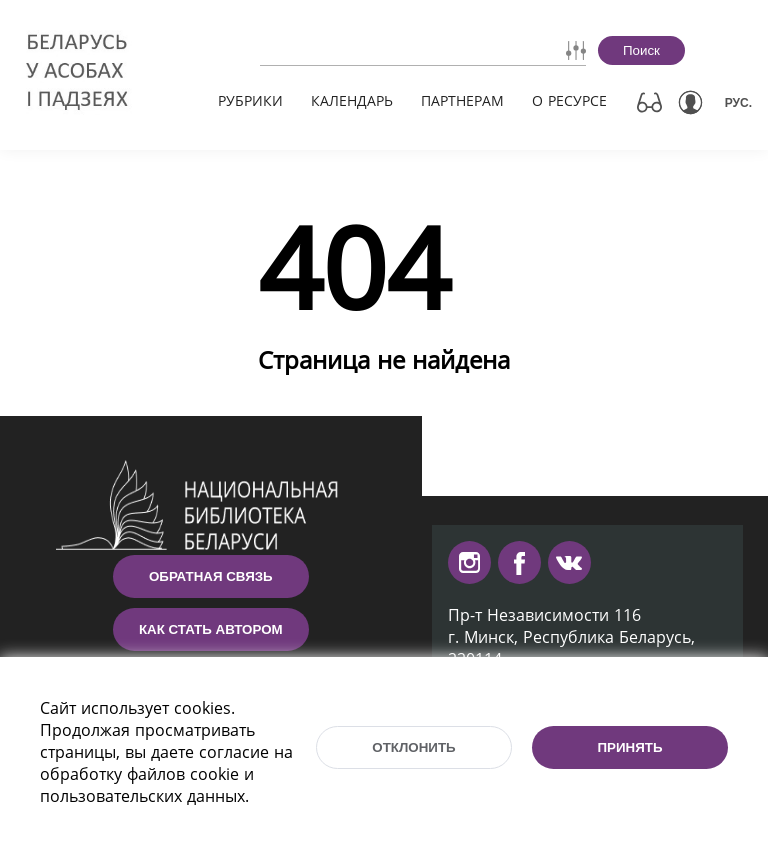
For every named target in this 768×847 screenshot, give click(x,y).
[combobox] (366, 50)
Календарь (352, 100)
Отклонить (413, 747)
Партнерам (462, 100)
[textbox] (366, 50)
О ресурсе (569, 100)
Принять (630, 747)
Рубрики (250, 100)
